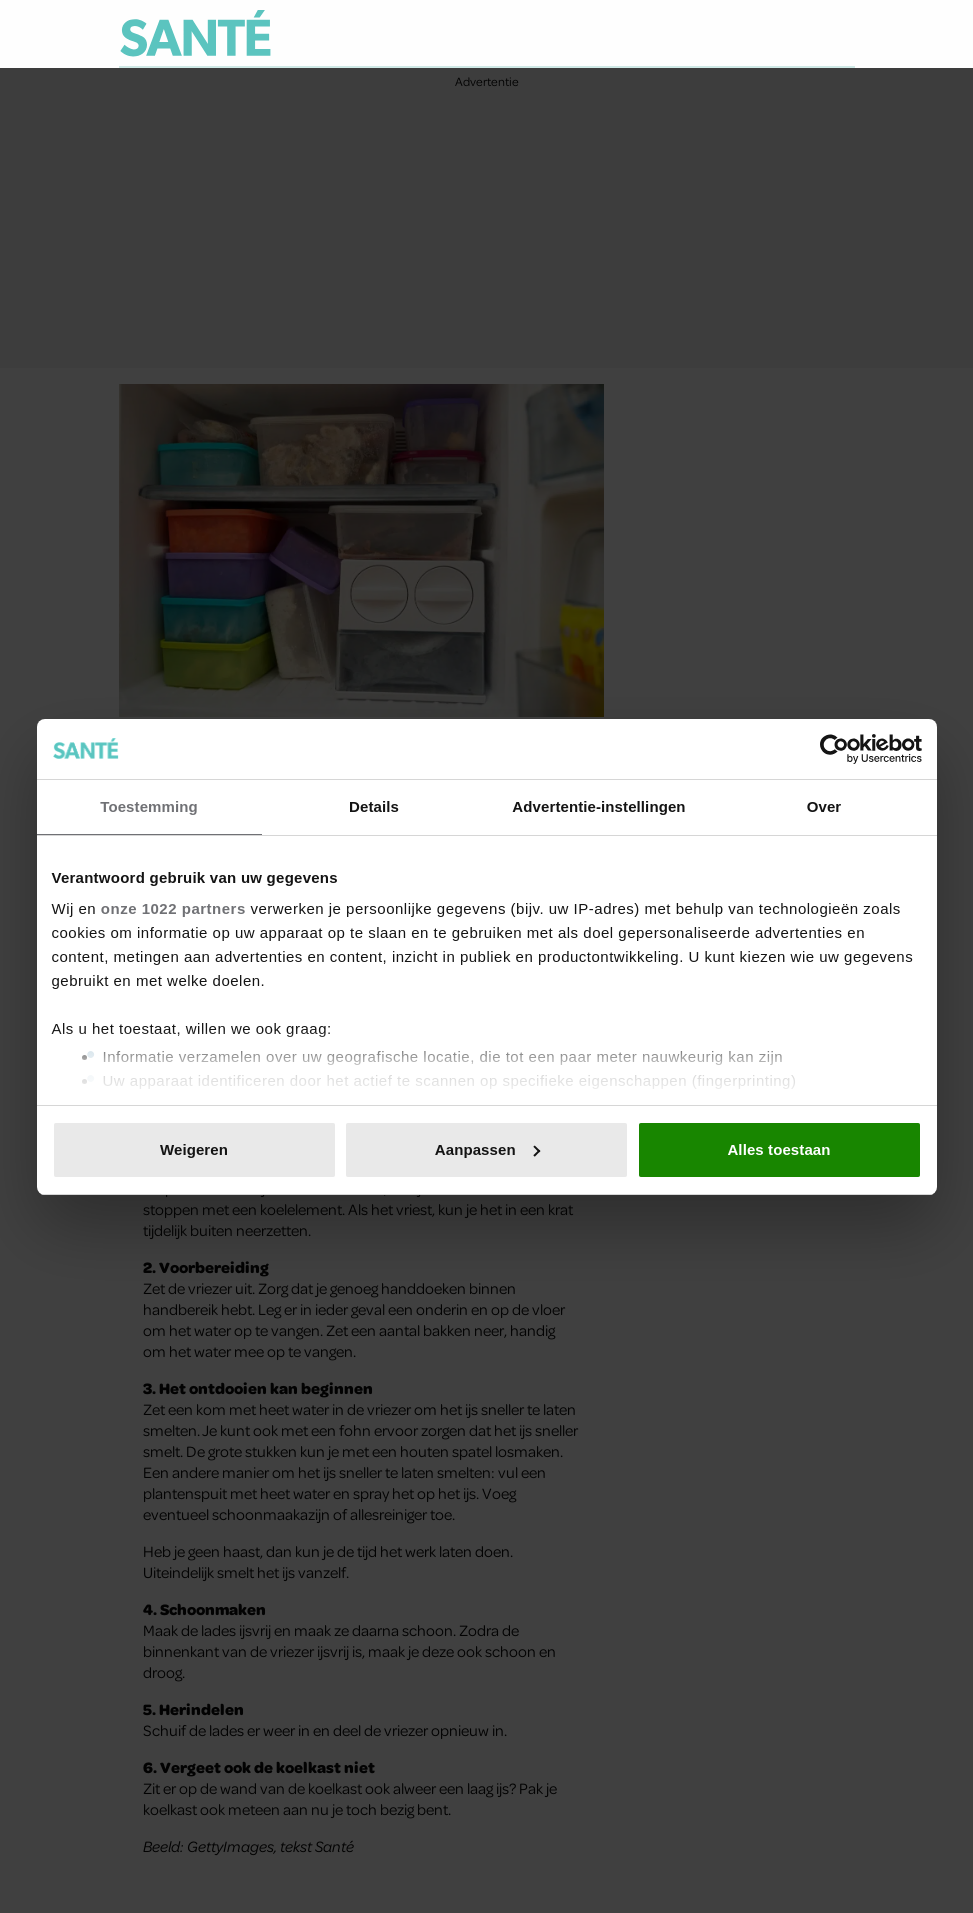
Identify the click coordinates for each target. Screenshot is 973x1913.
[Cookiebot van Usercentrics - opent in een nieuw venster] (834, 749)
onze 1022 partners (173, 908)
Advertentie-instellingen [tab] (598, 806)
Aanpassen (487, 1149)
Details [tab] (374, 806)
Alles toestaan (778, 1149)
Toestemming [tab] (149, 806)
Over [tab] (824, 806)
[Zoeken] (839, 34)
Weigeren (194, 1149)
